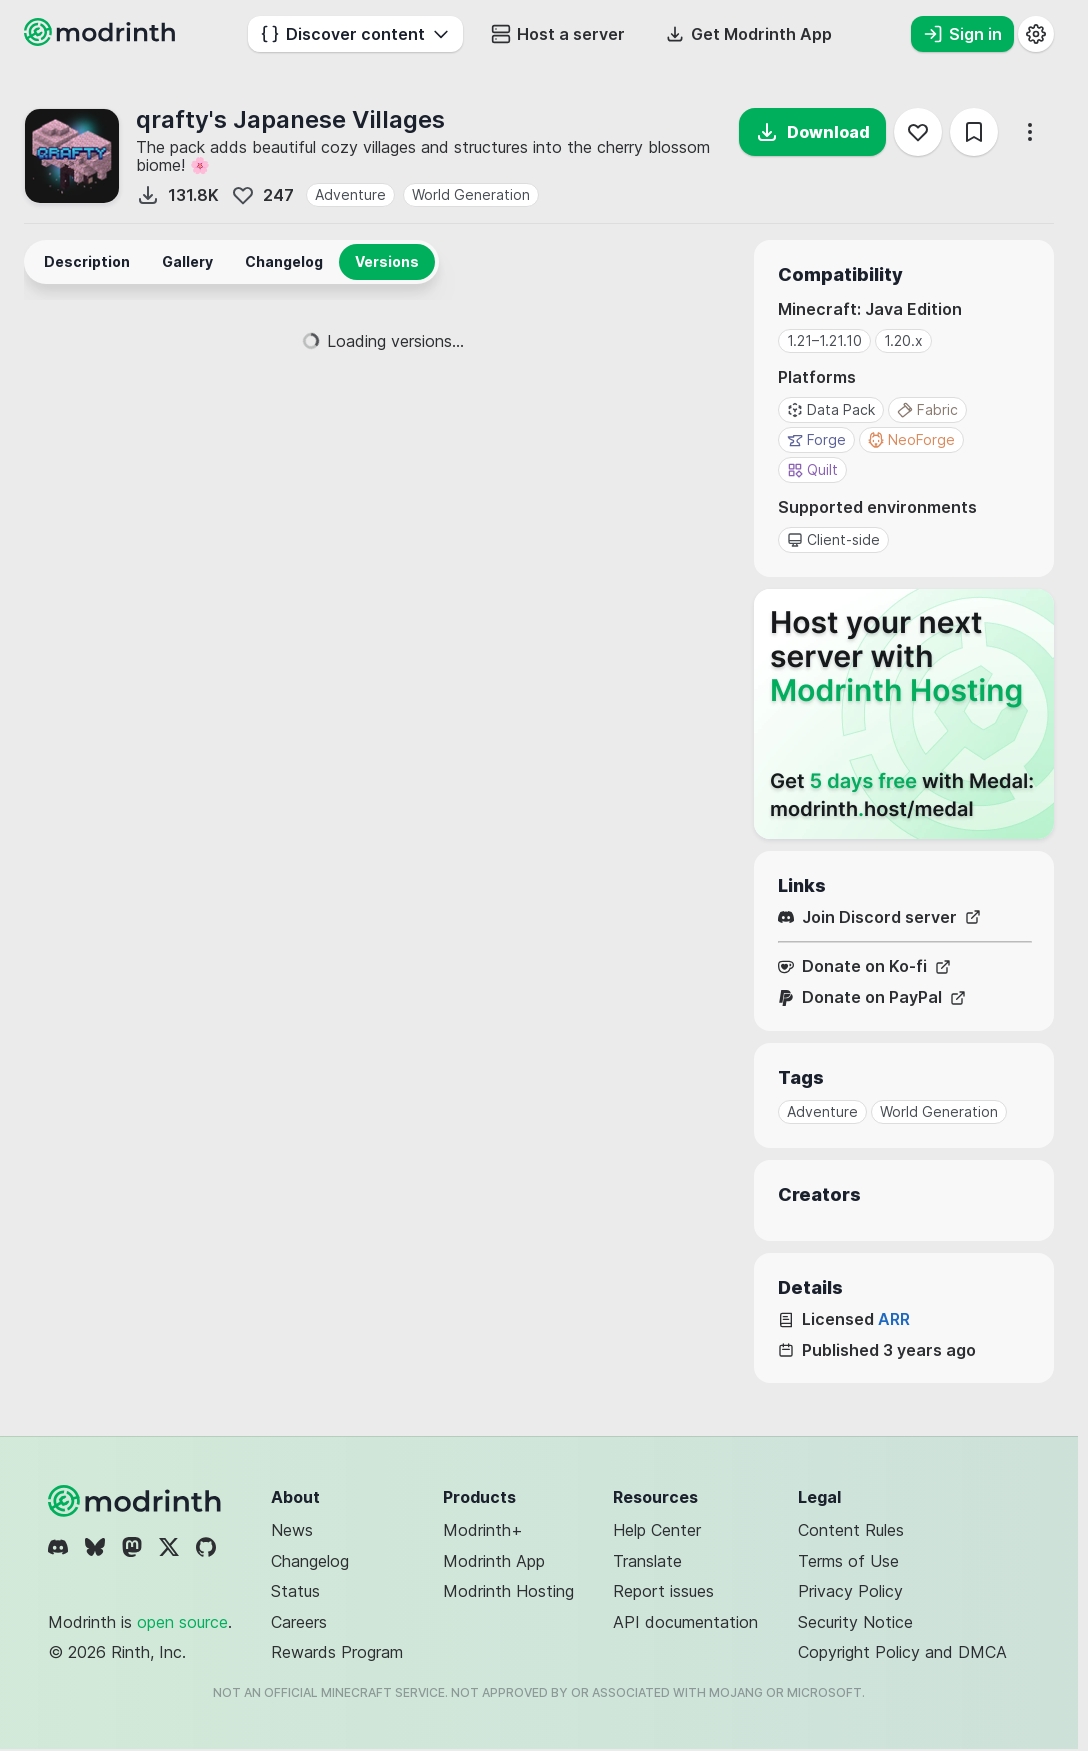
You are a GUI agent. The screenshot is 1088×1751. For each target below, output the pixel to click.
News (292, 1530)
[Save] (974, 132)
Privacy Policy (850, 1591)
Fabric (927, 409)
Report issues (663, 1591)
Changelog (310, 1561)
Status (295, 1591)
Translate (647, 1561)
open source (182, 1622)
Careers (299, 1622)
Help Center (657, 1530)
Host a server (558, 34)
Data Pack (831, 409)
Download (812, 132)
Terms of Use (848, 1561)
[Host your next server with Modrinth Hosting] (904, 714)
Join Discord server (879, 917)
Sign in (962, 34)
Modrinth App (494, 1561)
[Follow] (918, 132)
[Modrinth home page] (102, 40)
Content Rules (851, 1530)
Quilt (812, 469)
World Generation (471, 194)
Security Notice (855, 1622)
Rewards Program (337, 1652)
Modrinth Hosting (508, 1591)
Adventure (350, 194)
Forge (816, 439)
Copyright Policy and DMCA (902, 1652)
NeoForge (911, 439)
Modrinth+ (483, 1530)
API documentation (685, 1622)
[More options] (1030, 132)
